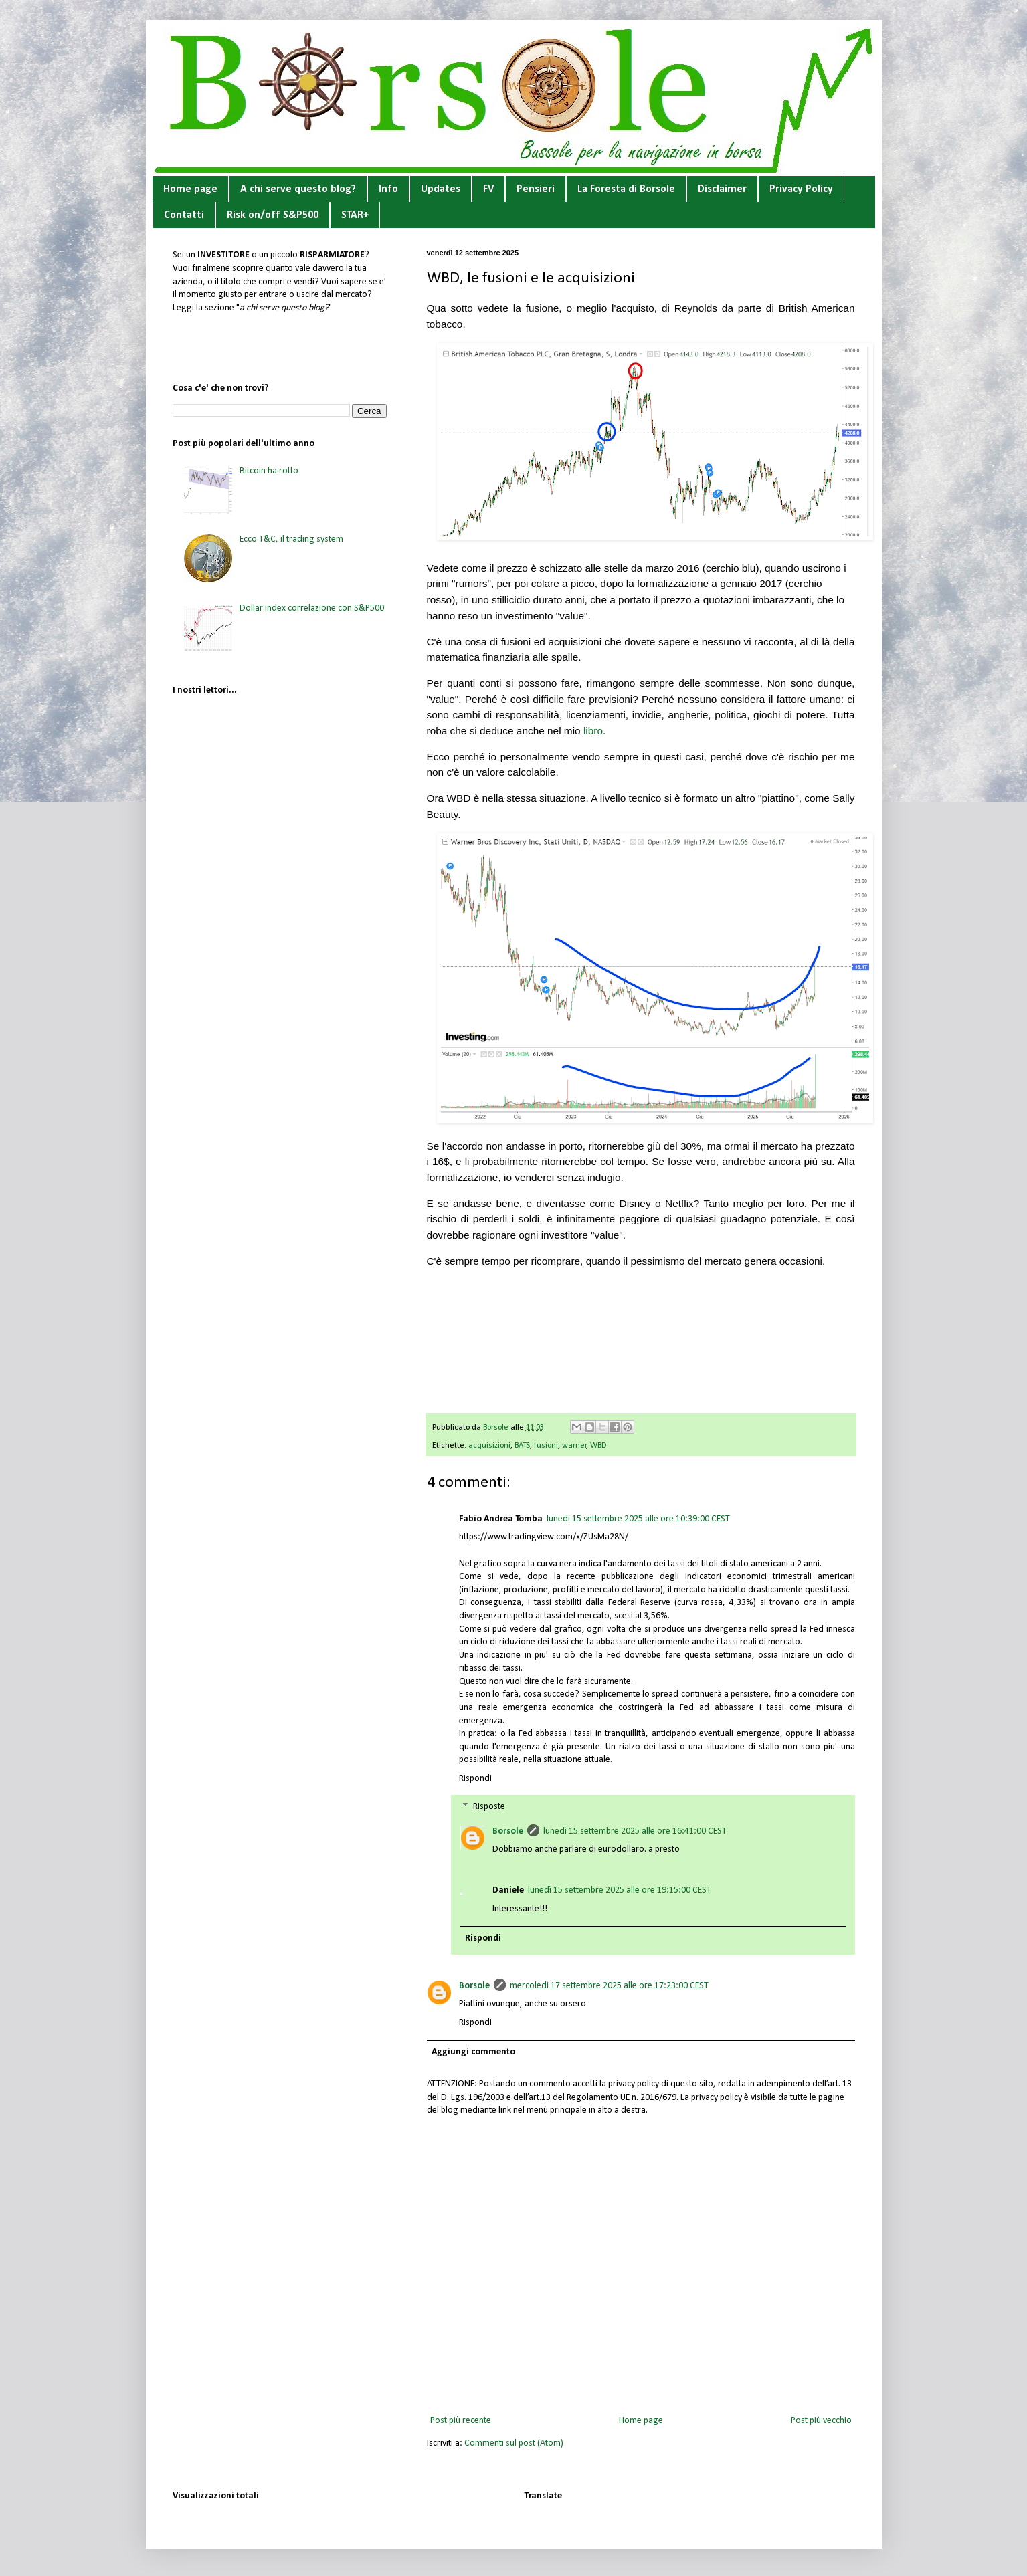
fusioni (546, 1446)
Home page (190, 189)
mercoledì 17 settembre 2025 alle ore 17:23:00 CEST (609, 1986)
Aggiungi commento (473, 2052)
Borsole (507, 1831)
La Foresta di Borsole (626, 189)
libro (593, 730)
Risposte (489, 1807)
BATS (522, 1446)
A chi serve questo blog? (298, 189)
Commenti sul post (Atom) (513, 2443)
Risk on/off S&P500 (272, 215)
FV (488, 189)
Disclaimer (722, 189)
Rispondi (475, 1779)
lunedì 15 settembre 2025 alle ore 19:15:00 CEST (619, 1890)
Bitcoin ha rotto (269, 471)
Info (388, 189)
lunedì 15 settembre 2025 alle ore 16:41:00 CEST (635, 1831)
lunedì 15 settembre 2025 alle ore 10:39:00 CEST (638, 1519)
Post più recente (460, 2421)
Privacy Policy (801, 189)
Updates (440, 189)
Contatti (184, 215)
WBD (598, 1446)
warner (574, 1446)
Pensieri (536, 189)
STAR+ (355, 215)
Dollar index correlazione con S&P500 (312, 608)
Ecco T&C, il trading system (291, 539)
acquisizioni (489, 1446)
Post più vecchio (821, 2421)
